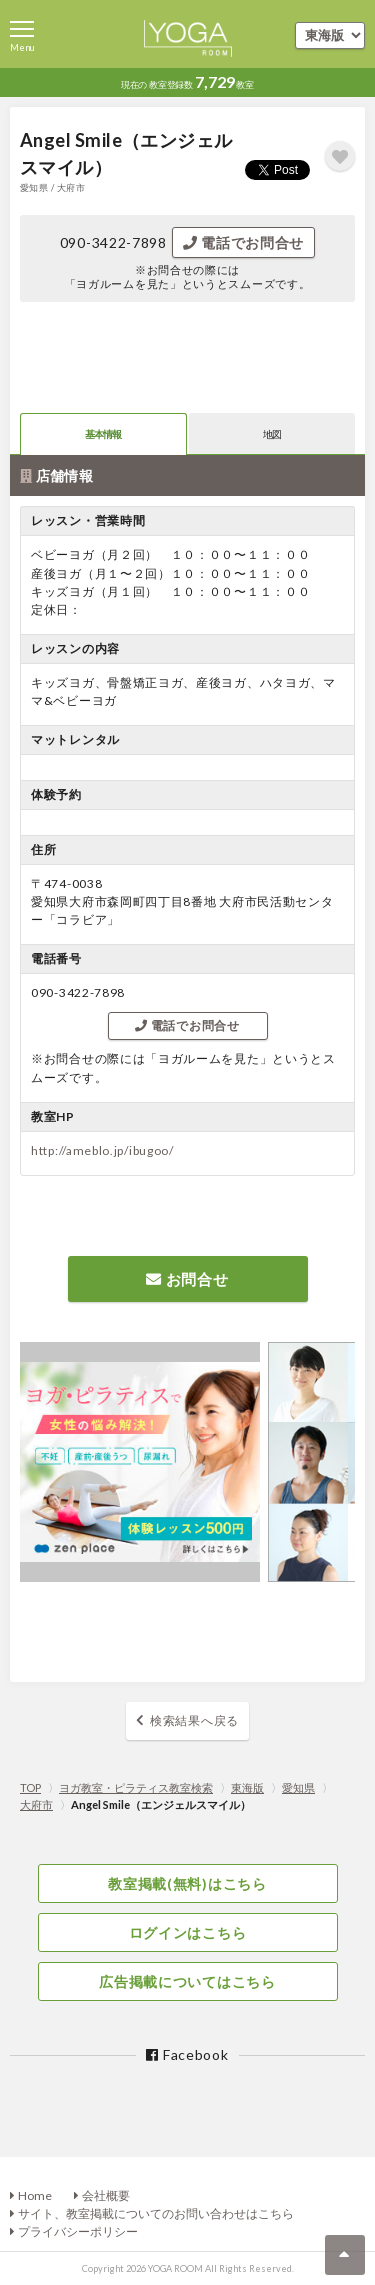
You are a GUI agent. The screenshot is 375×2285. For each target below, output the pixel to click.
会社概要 (106, 2195)
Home (35, 2195)
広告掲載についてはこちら (187, 1981)
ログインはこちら (188, 1932)
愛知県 (298, 1787)
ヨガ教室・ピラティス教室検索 (136, 1787)
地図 (272, 434)
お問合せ (187, 1279)
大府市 (36, 1804)
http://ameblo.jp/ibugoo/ (102, 1150)
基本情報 (103, 434)
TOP (30, 1787)
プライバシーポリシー (78, 2231)
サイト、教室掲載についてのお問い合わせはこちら (156, 2213)
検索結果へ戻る (194, 1720)
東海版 (247, 1787)
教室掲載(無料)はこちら (187, 1883)
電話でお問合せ (243, 242)
